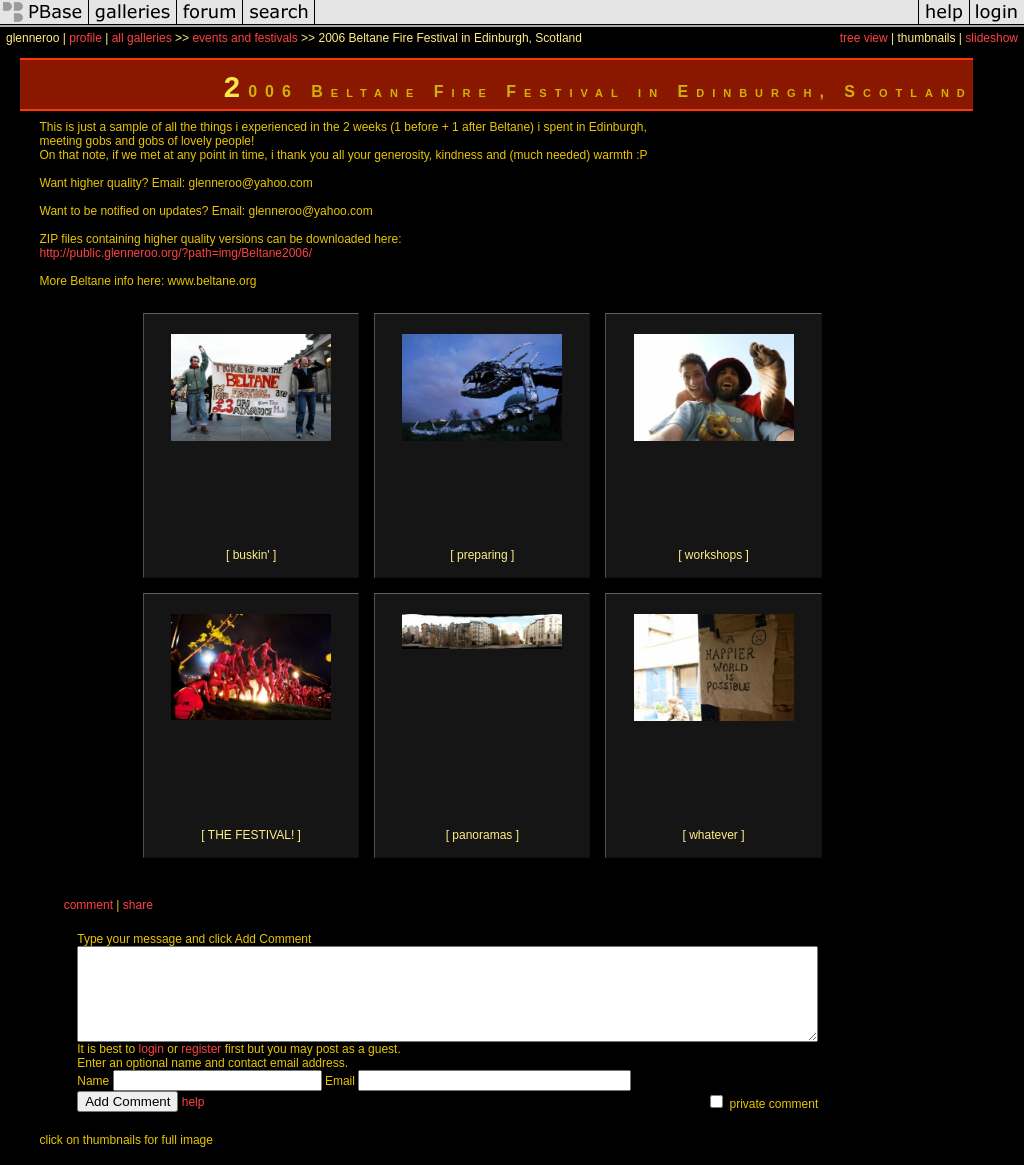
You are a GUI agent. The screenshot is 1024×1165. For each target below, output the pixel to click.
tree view (864, 38)
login (151, 1067)
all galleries (142, 38)
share (138, 905)
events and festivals (244, 38)
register (201, 1067)
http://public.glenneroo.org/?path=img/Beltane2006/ (176, 253)
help (193, 1120)
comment (88, 905)
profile (85, 38)
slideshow (991, 38)
